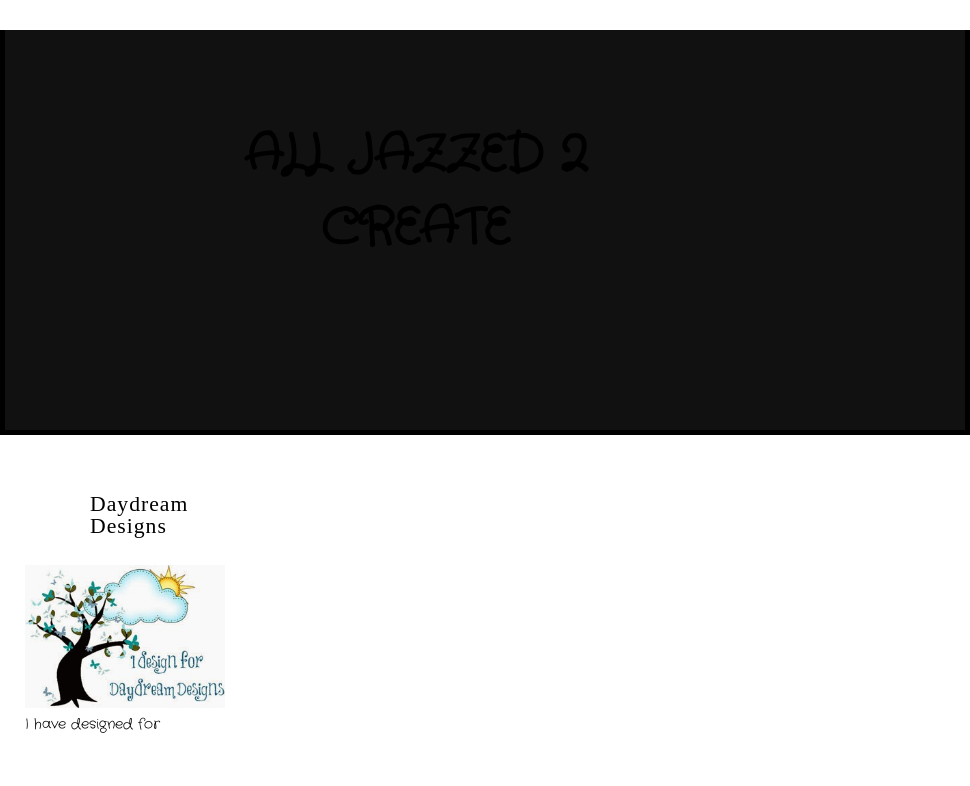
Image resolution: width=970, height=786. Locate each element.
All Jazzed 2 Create (415, 192)
